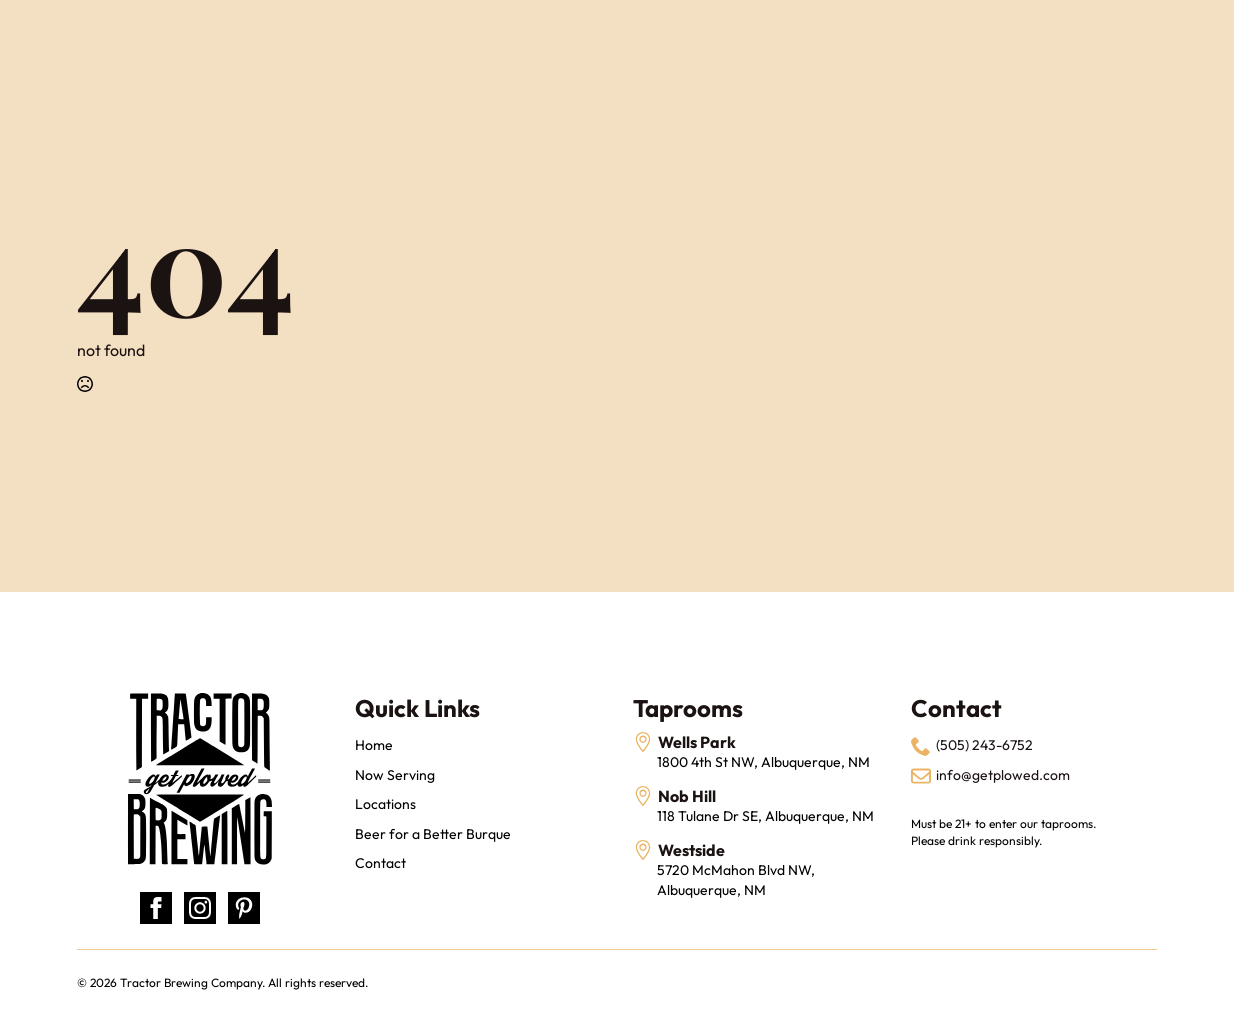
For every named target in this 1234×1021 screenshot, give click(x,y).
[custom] (244, 908)
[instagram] (200, 908)
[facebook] (156, 908)
